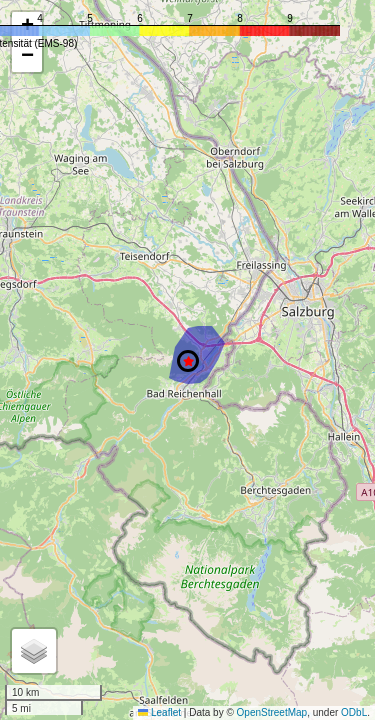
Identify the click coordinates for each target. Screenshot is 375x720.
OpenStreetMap (272, 712)
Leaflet (159, 712)
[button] (188, 361)
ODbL (354, 712)
